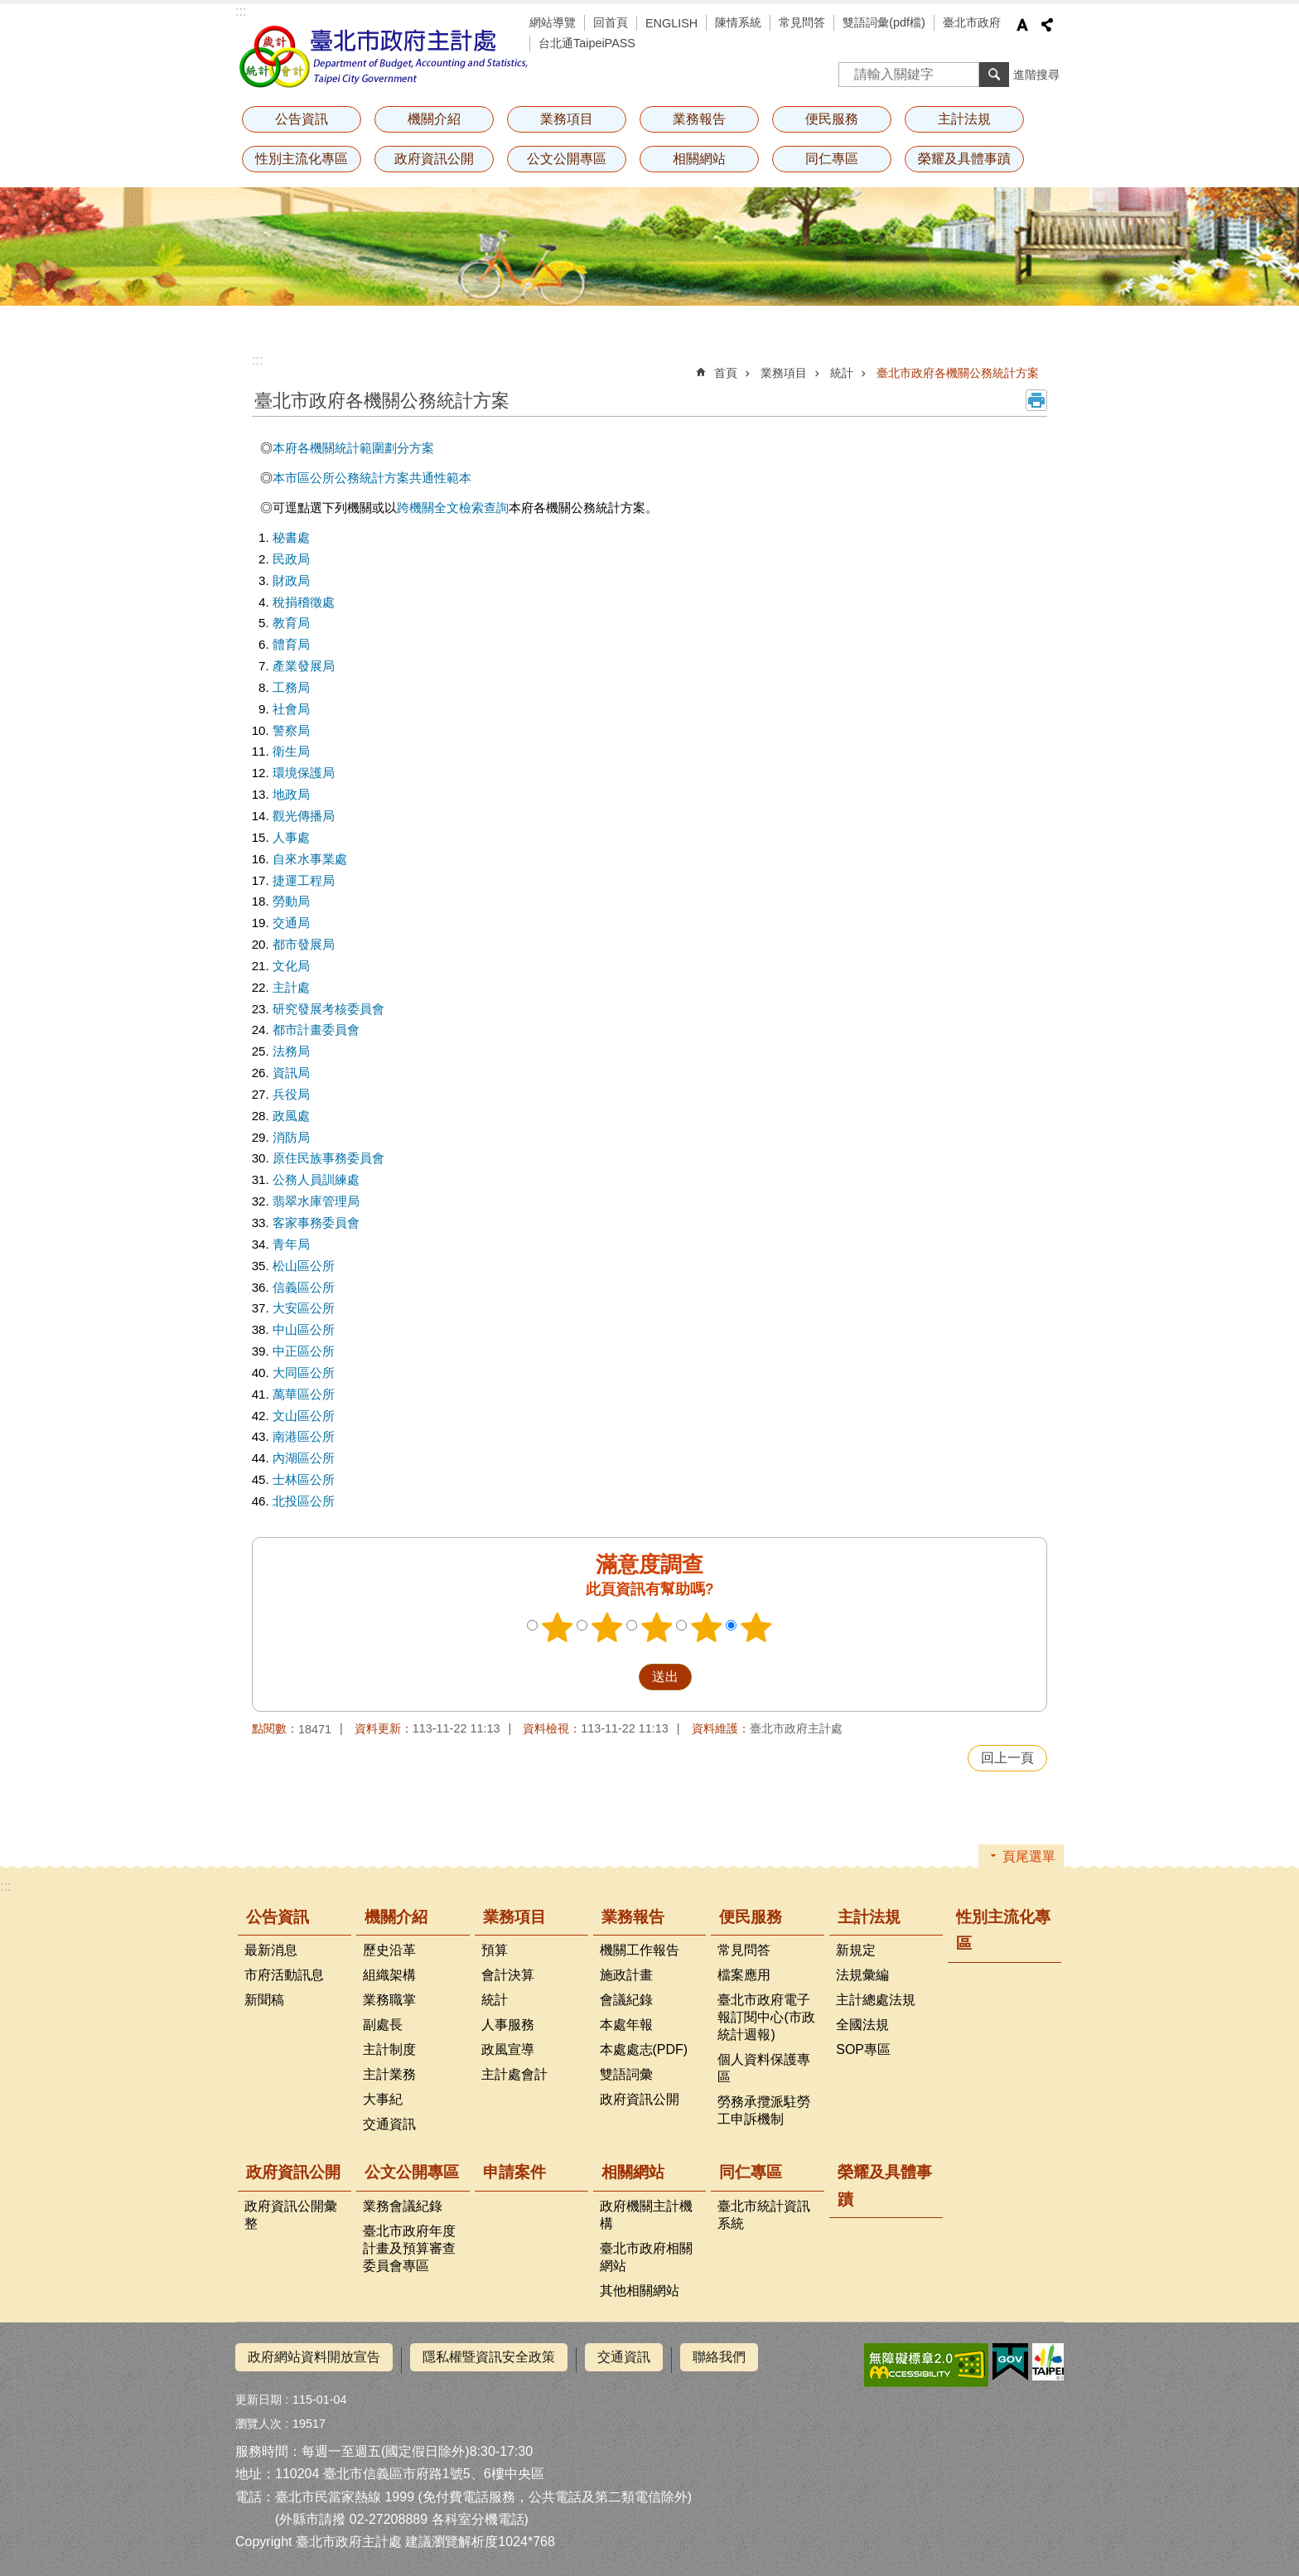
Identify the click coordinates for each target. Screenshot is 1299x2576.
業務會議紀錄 (402, 2206)
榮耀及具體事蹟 (964, 159)
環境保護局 (304, 773)
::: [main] (257, 360)
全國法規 (862, 2025)
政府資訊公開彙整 (290, 2214)
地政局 (291, 794)
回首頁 (610, 22)
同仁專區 (831, 159)
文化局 (291, 966)
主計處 (291, 987)
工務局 (291, 687)
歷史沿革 (389, 1950)
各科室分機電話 (478, 2513)
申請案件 (514, 2172)
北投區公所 (304, 1501)
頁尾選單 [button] (1028, 1856)
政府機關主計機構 (646, 2214)
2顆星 (607, 1627)
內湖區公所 (304, 1458)
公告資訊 (301, 119)
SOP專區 (863, 2049)
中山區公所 (304, 1329)
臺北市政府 (972, 22)
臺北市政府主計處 (384, 56)
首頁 (725, 372)
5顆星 (756, 1627)
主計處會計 (514, 2074)
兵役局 (291, 1094)
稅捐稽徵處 (304, 602)
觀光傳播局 (304, 816)
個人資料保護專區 (763, 2068)
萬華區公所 (304, 1394)
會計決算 (507, 1975)
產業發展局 (304, 666)
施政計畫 (626, 1975)
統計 (841, 372)
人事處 (291, 837)
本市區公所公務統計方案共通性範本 (372, 478)
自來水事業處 (310, 859)
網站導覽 (552, 22)
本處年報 (626, 2025)
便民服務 (831, 119)
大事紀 (383, 2099)
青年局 (291, 1244)
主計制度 (389, 2049)
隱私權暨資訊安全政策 (489, 2357)
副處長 (383, 2025)
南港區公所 (304, 1436)
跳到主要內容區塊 (8, 8)
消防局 (291, 1137)
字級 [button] (1022, 24)
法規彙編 (862, 1975)
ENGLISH (671, 23)
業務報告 (699, 119)
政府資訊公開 (434, 159)
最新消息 (270, 1950)
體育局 (291, 644)
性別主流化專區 (301, 159)
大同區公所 (304, 1372)
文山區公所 (304, 1416)
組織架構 (389, 1975)
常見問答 (802, 22)
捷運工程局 (304, 880)
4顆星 (706, 1627)
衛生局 (291, 751)
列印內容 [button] (1036, 400)
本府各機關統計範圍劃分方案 (353, 448)
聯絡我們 (719, 2357)
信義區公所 (304, 1287)
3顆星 (657, 1627)
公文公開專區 (566, 159)
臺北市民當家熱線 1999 (344, 2490)
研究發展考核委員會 (328, 1009)
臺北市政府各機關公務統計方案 (957, 372)
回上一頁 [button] (1007, 1758)
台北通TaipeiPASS (586, 43)
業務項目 (566, 119)
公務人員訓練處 (316, 1179)
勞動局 (291, 901)
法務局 (291, 1051)
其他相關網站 (639, 2291)
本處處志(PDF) (644, 2049)
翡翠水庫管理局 (316, 1201)
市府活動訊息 (284, 1975)
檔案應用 (743, 1975)
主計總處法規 (875, 2000)
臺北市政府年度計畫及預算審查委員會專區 (409, 2248)
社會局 (291, 709)
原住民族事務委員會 (328, 1158)
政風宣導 (507, 2049)
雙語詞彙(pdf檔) (884, 22)
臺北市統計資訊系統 (763, 2214)
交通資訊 (389, 2124)
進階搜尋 (1036, 74)
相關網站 (699, 159)
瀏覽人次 (258, 2417)
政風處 (291, 1116)
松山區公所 (304, 1266)
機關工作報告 (639, 1950)
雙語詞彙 (626, 2074)
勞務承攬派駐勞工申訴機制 (763, 2110)
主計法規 (964, 119)
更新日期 (258, 2393)
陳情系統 (738, 22)
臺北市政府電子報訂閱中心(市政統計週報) (765, 2017)
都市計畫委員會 (316, 1029)
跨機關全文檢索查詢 (453, 507)
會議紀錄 (626, 2000)
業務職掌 (389, 2000)
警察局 (291, 730)
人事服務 (507, 2025)
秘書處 (291, 537)
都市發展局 (304, 944)
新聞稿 (264, 2000)
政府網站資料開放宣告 (314, 2357)
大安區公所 (304, 1308)
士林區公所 (304, 1479)
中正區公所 (304, 1351)
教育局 (291, 623)
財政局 (291, 580)
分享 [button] (1047, 24)
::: (240, 11)
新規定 (856, 1950)
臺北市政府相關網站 (646, 2257)
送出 (623, 1677)
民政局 (291, 559)
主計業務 (389, 2074)
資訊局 (291, 1073)
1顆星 (557, 1627)
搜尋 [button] (994, 74)
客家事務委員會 (316, 1223)
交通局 (291, 923)
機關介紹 (434, 119)
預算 (494, 1950)
